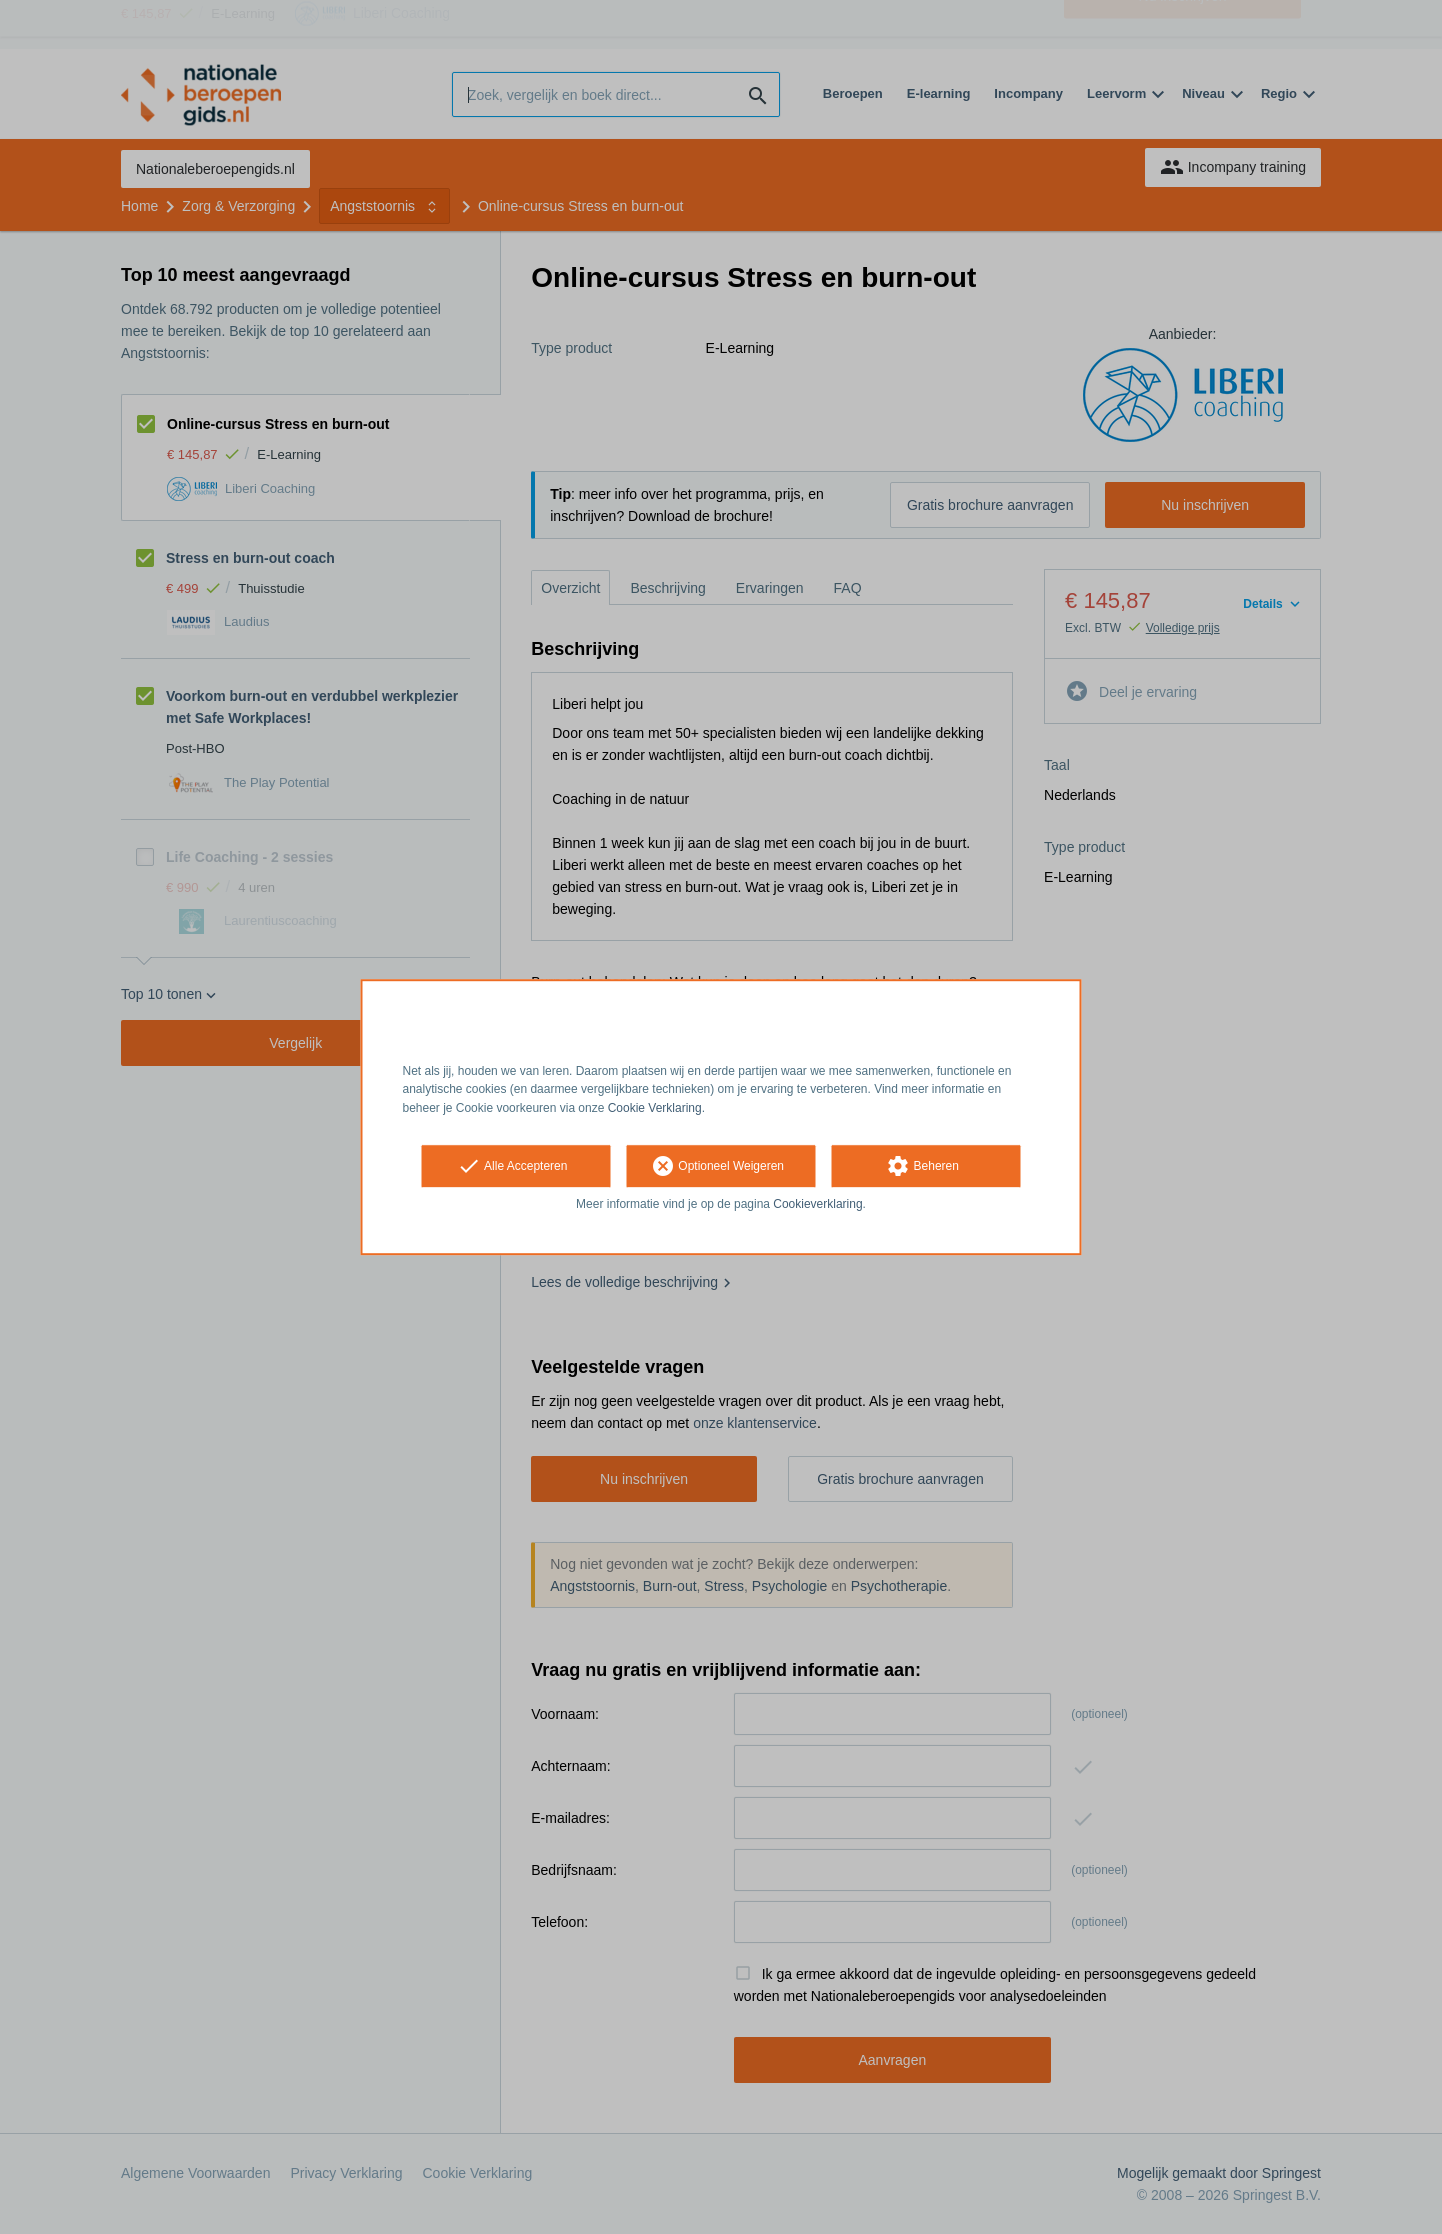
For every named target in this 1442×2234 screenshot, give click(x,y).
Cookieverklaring (817, 1204)
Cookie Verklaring (655, 1108)
